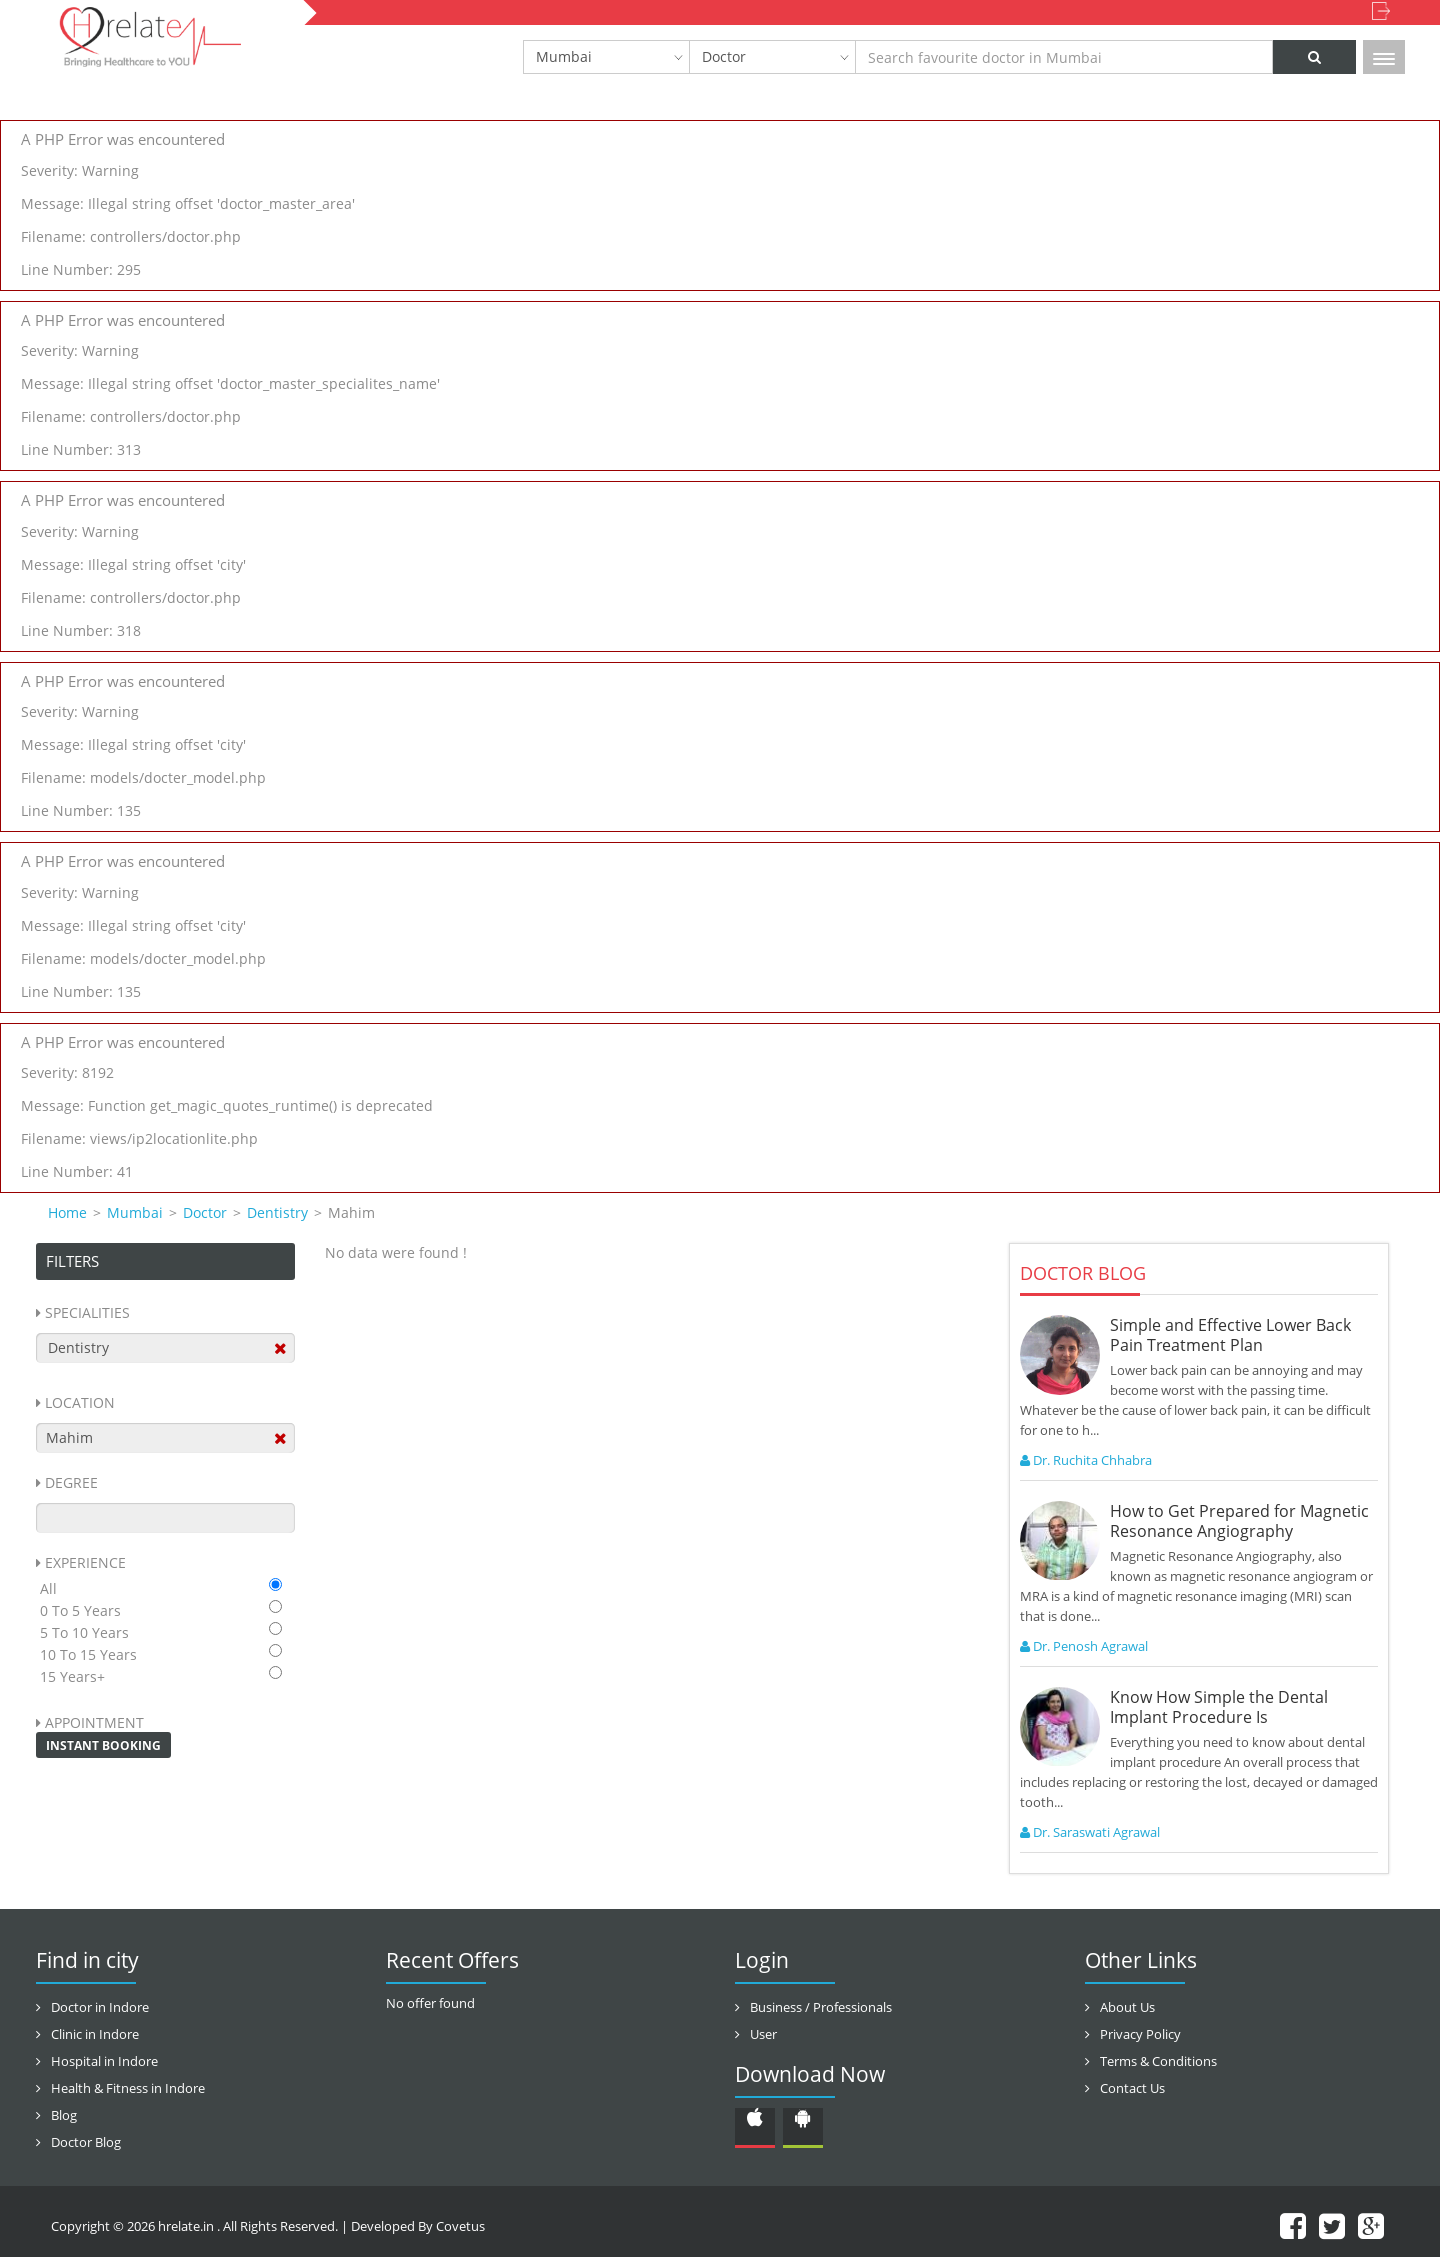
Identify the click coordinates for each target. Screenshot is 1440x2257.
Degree (71, 1482)
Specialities (87, 1312)
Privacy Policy (1140, 2034)
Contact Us (1132, 2088)
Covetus (460, 2226)
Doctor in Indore (100, 2007)
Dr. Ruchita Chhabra (1086, 1460)
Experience (85, 1562)
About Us (1127, 2007)
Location (80, 1402)
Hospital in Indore (104, 2061)
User (763, 2034)
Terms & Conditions (1158, 2061)
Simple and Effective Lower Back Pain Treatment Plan (1230, 1335)
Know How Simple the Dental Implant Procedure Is (1219, 1707)
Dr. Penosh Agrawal (1084, 1646)
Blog (64, 2115)
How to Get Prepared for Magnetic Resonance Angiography (1239, 1521)
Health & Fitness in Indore (128, 2088)
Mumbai (564, 56)
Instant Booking (103, 1745)
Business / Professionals (821, 2007)
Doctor (724, 56)
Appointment (94, 1722)
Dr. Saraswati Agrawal (1090, 1832)
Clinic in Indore (95, 2034)
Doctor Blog (86, 2142)
